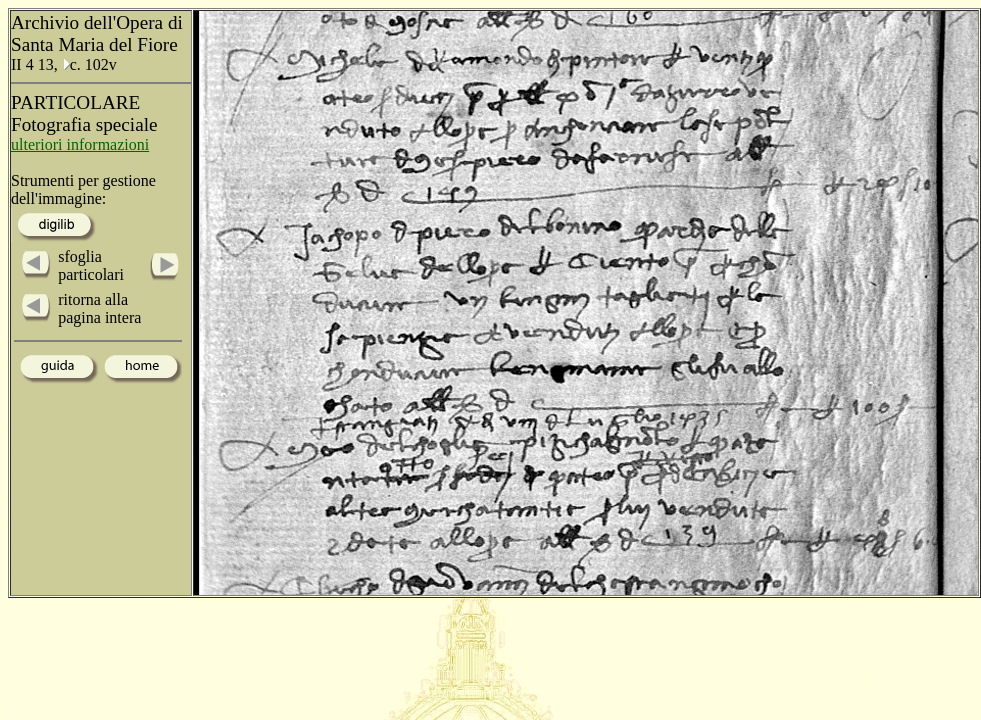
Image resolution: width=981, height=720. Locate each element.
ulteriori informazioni (80, 144)
